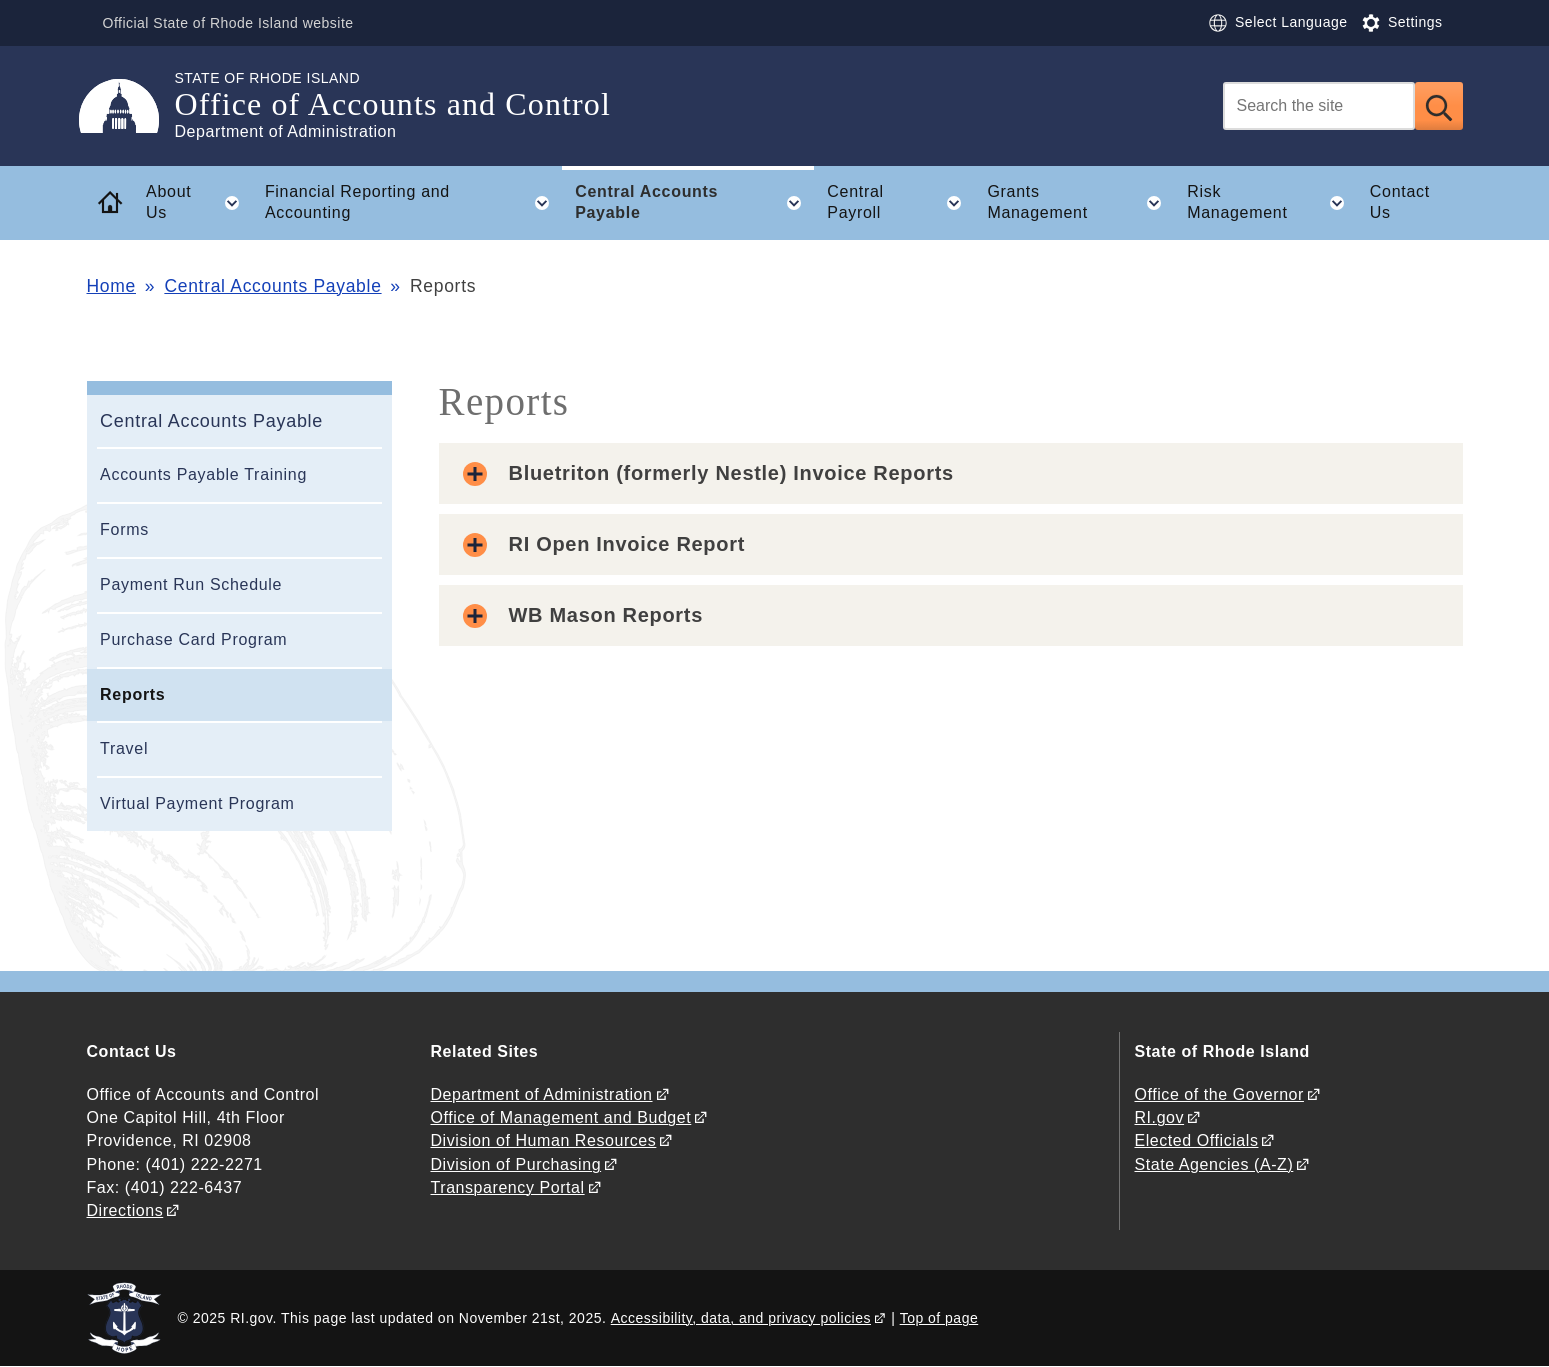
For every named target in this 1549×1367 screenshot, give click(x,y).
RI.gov (1160, 1117)
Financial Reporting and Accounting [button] (413, 203)
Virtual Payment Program (197, 803)
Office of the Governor (1219, 1094)
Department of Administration (542, 1094)
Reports (132, 694)
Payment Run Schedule (191, 584)
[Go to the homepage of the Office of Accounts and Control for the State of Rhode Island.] (131, 106)
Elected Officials (1197, 1140)
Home (111, 286)
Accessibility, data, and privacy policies (741, 1318)
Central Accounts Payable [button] (694, 203)
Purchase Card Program (193, 639)
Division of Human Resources (544, 1140)
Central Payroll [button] (900, 203)
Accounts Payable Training (203, 474)
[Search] (1319, 106)
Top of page (939, 1318)
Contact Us (1400, 202)
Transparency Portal (508, 1187)
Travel (124, 748)
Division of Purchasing (516, 1164)
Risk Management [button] (1271, 203)
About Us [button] (198, 203)
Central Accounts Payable (272, 286)
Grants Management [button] (1080, 203)
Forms (124, 529)
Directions (125, 1210)
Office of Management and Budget (561, 1117)
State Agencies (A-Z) (1214, 1164)
